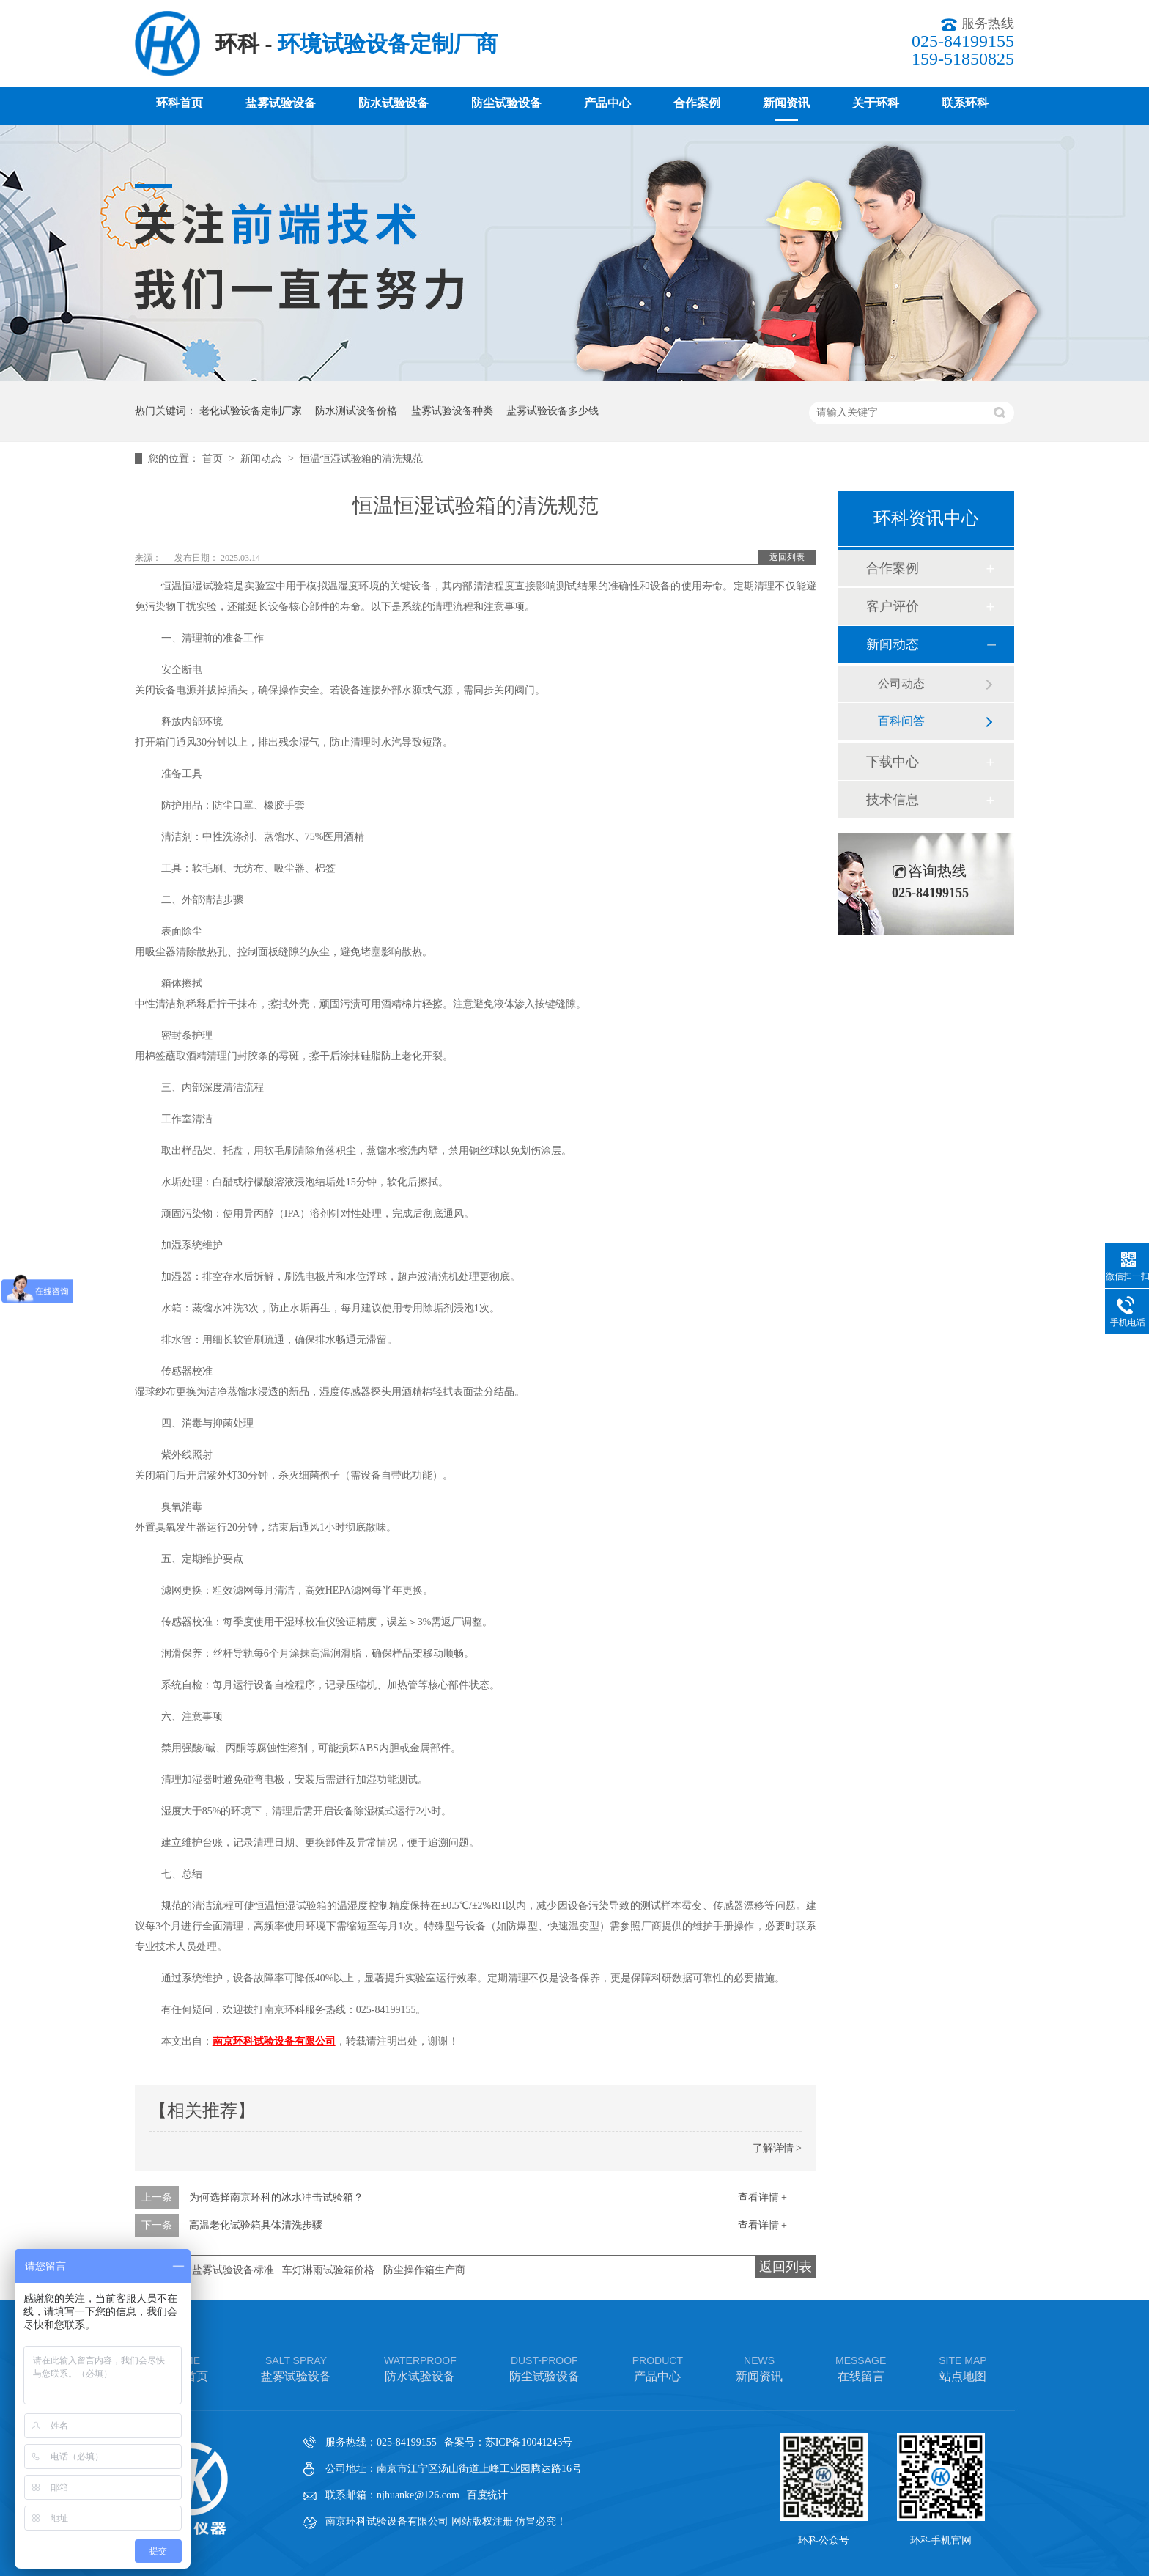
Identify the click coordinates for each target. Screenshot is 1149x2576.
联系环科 (965, 103)
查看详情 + (762, 2197)
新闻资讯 (786, 103)
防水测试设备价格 (356, 410)
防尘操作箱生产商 (424, 2269)
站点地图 (962, 2367)
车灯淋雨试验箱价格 (328, 2269)
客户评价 (892, 606)
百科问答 (901, 721)
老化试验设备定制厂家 (250, 410)
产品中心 (607, 103)
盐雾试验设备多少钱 (552, 410)
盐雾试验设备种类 (452, 410)
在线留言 (860, 2367)
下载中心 (892, 761)
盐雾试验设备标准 (233, 2269)
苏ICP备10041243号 (529, 2442)
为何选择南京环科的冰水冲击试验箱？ (276, 2197)
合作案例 (696, 103)
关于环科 (875, 103)
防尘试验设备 (506, 103)
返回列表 (787, 557)
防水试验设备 (393, 103)
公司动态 (901, 683)
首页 (214, 458)
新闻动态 (262, 458)
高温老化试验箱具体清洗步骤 (255, 2225)
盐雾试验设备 (280, 103)
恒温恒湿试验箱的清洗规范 (361, 458)
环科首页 (179, 103)
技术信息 (892, 799)
